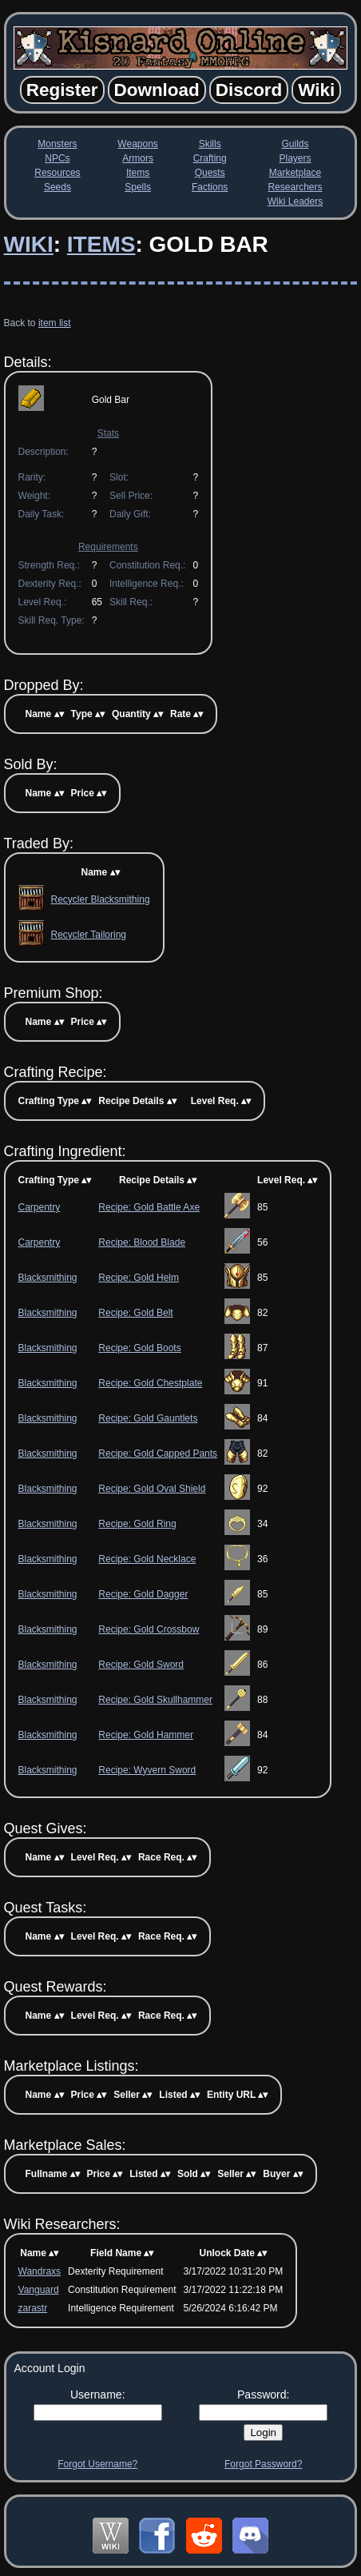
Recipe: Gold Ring (137, 1523)
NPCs (57, 158)
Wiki (29, 244)
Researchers (295, 187)
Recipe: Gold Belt (135, 1312)
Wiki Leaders (295, 201)
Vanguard (38, 2289)
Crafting (210, 158)
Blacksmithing (47, 1277)
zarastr (33, 2308)
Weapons (137, 144)
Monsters (57, 144)
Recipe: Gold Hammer (145, 1735)
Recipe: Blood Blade (141, 1242)
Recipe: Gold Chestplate (150, 1383)
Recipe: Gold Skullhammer (155, 1699)
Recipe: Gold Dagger (143, 1594)
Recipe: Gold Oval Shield (151, 1488)
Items (137, 172)
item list (54, 323)
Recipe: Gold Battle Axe (149, 1207)
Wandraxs (39, 2271)
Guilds (294, 144)
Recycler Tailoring (88, 934)
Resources (57, 172)
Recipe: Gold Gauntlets (147, 1418)
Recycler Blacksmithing (100, 899)
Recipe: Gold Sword (141, 1664)
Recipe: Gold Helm (138, 1277)
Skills (210, 144)
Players (295, 158)
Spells (138, 187)
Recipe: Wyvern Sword (147, 1770)
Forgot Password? (263, 2464)
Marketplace (295, 172)
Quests (210, 172)
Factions (210, 187)
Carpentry (39, 1207)
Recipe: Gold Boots (139, 1348)
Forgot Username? (97, 2464)
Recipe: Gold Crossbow (148, 1629)
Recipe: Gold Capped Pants (157, 1453)
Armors (137, 158)
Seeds (57, 187)
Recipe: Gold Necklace (147, 1559)
